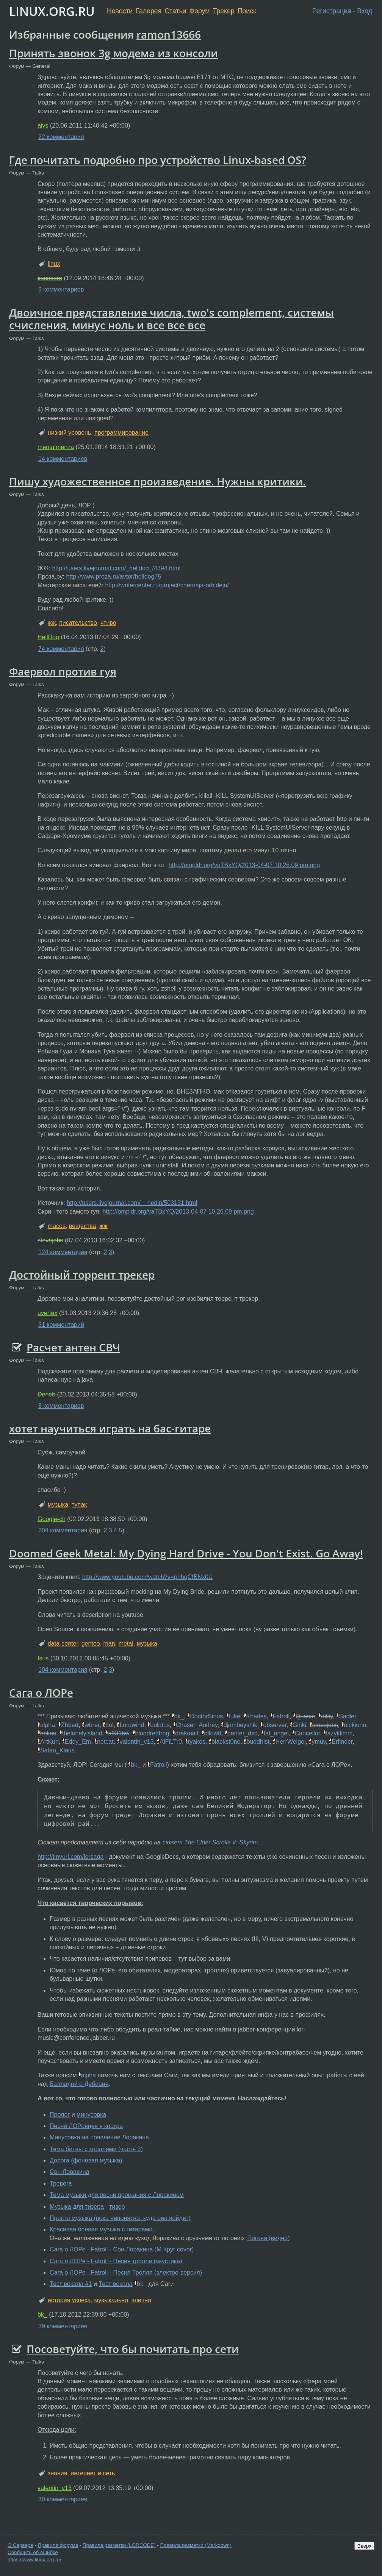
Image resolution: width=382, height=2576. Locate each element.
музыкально (111, 2300)
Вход (364, 11)
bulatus (160, 1725)
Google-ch (52, 1519)
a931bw (118, 1733)
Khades (256, 1716)
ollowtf (212, 1733)
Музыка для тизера (77, 2206)
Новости (120, 11)
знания (57, 2473)
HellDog (48, 637)
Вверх (364, 2546)
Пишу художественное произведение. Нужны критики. (157, 481)
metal (126, 1643)
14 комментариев (62, 459)
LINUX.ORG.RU (52, 11)
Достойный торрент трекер (82, 1274)
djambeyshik (240, 1725)
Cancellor (307, 1733)
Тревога (61, 2183)
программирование (121, 432)
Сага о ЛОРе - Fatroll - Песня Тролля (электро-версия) (126, 2272)
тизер (117, 2206)
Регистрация (331, 11)
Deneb (46, 1394)
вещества (82, 1226)
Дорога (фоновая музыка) (86, 2160)
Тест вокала (115, 2284)
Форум (199, 11)
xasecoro (50, 278)
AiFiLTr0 (171, 1741)
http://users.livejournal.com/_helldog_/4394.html (116, 568)
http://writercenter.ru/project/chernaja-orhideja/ (167, 585)
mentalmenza (56, 447)
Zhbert (69, 1725)
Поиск (247, 11)
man (109, 1643)
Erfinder (342, 1741)
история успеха (69, 2300)
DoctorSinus (206, 1716)
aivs (43, 125)
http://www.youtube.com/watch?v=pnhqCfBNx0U (147, 1577)
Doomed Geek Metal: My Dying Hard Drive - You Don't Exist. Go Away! (186, 1553)
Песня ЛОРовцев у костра (86, 2126)
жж (52, 622)
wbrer (92, 1725)
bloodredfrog (152, 1733)
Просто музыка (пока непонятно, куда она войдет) (120, 2218)
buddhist (257, 1741)
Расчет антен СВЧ (73, 1347)
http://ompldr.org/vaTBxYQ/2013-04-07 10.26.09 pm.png (244, 865)
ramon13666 (168, 34)
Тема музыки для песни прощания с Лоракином (117, 2195)
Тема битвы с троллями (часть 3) (96, 2149)
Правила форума (58, 2545)
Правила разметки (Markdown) (195, 2545)
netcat (105, 1741)
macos (57, 1226)
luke (234, 1716)
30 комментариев (62, 2499)
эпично (141, 2300)
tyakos (196, 1741)
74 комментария (61, 649)
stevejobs (50, 1240)
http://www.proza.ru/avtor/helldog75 (113, 576)
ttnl (109, 1725)
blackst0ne (226, 1741)
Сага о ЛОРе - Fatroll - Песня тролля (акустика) (116, 2261)
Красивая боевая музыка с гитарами (101, 2229)
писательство (78, 622)
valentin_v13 (137, 1741)
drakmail (186, 1733)
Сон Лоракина (69, 2172)
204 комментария (63, 1530)
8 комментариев (61, 1406)
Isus (43, 1658)
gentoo (90, 1643)
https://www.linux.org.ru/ (34, 2559)
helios (48, 1733)
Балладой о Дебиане (79, 2084)
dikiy (327, 1716)
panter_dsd (242, 1733)
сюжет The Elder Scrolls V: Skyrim (210, 1842)
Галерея (148, 11)
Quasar (305, 1716)
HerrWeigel (291, 1741)
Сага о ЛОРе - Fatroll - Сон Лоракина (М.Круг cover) (122, 2249)
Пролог (60, 2114)
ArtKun (49, 1741)
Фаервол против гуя (62, 671)
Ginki (299, 1725)
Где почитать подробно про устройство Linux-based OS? (157, 160)
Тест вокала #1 (71, 2284)
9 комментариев (61, 289)
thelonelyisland (82, 1733)
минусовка (91, 2114)
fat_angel (276, 1733)
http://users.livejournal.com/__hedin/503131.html (132, 1203)
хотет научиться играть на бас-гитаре (110, 1428)
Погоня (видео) (268, 2238)
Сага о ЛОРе (41, 1692)
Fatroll (281, 1716)
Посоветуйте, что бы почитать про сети (133, 2349)
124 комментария (63, 1252)
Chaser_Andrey (197, 1725)
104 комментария (63, 1669)
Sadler (347, 1716)
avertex (47, 1313)
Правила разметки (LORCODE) (119, 2545)
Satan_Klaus (57, 1750)
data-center (63, 1643)
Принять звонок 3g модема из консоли (113, 53)
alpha (47, 1725)
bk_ (179, 1716)
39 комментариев (62, 2326)
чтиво (108, 622)
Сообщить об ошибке (33, 2552)
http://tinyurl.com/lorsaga (70, 1857)
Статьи (175, 11)
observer (274, 1725)
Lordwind (131, 1725)
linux (54, 264)
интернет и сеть (92, 2473)
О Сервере (20, 2545)
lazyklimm (339, 1733)
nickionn (355, 1725)
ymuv (319, 1741)
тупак (79, 1504)
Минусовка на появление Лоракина (99, 2137)
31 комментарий (61, 1325)
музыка (58, 1504)
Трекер (224, 11)
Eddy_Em (78, 1741)
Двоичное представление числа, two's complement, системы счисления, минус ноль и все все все (171, 318)
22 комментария (61, 137)
